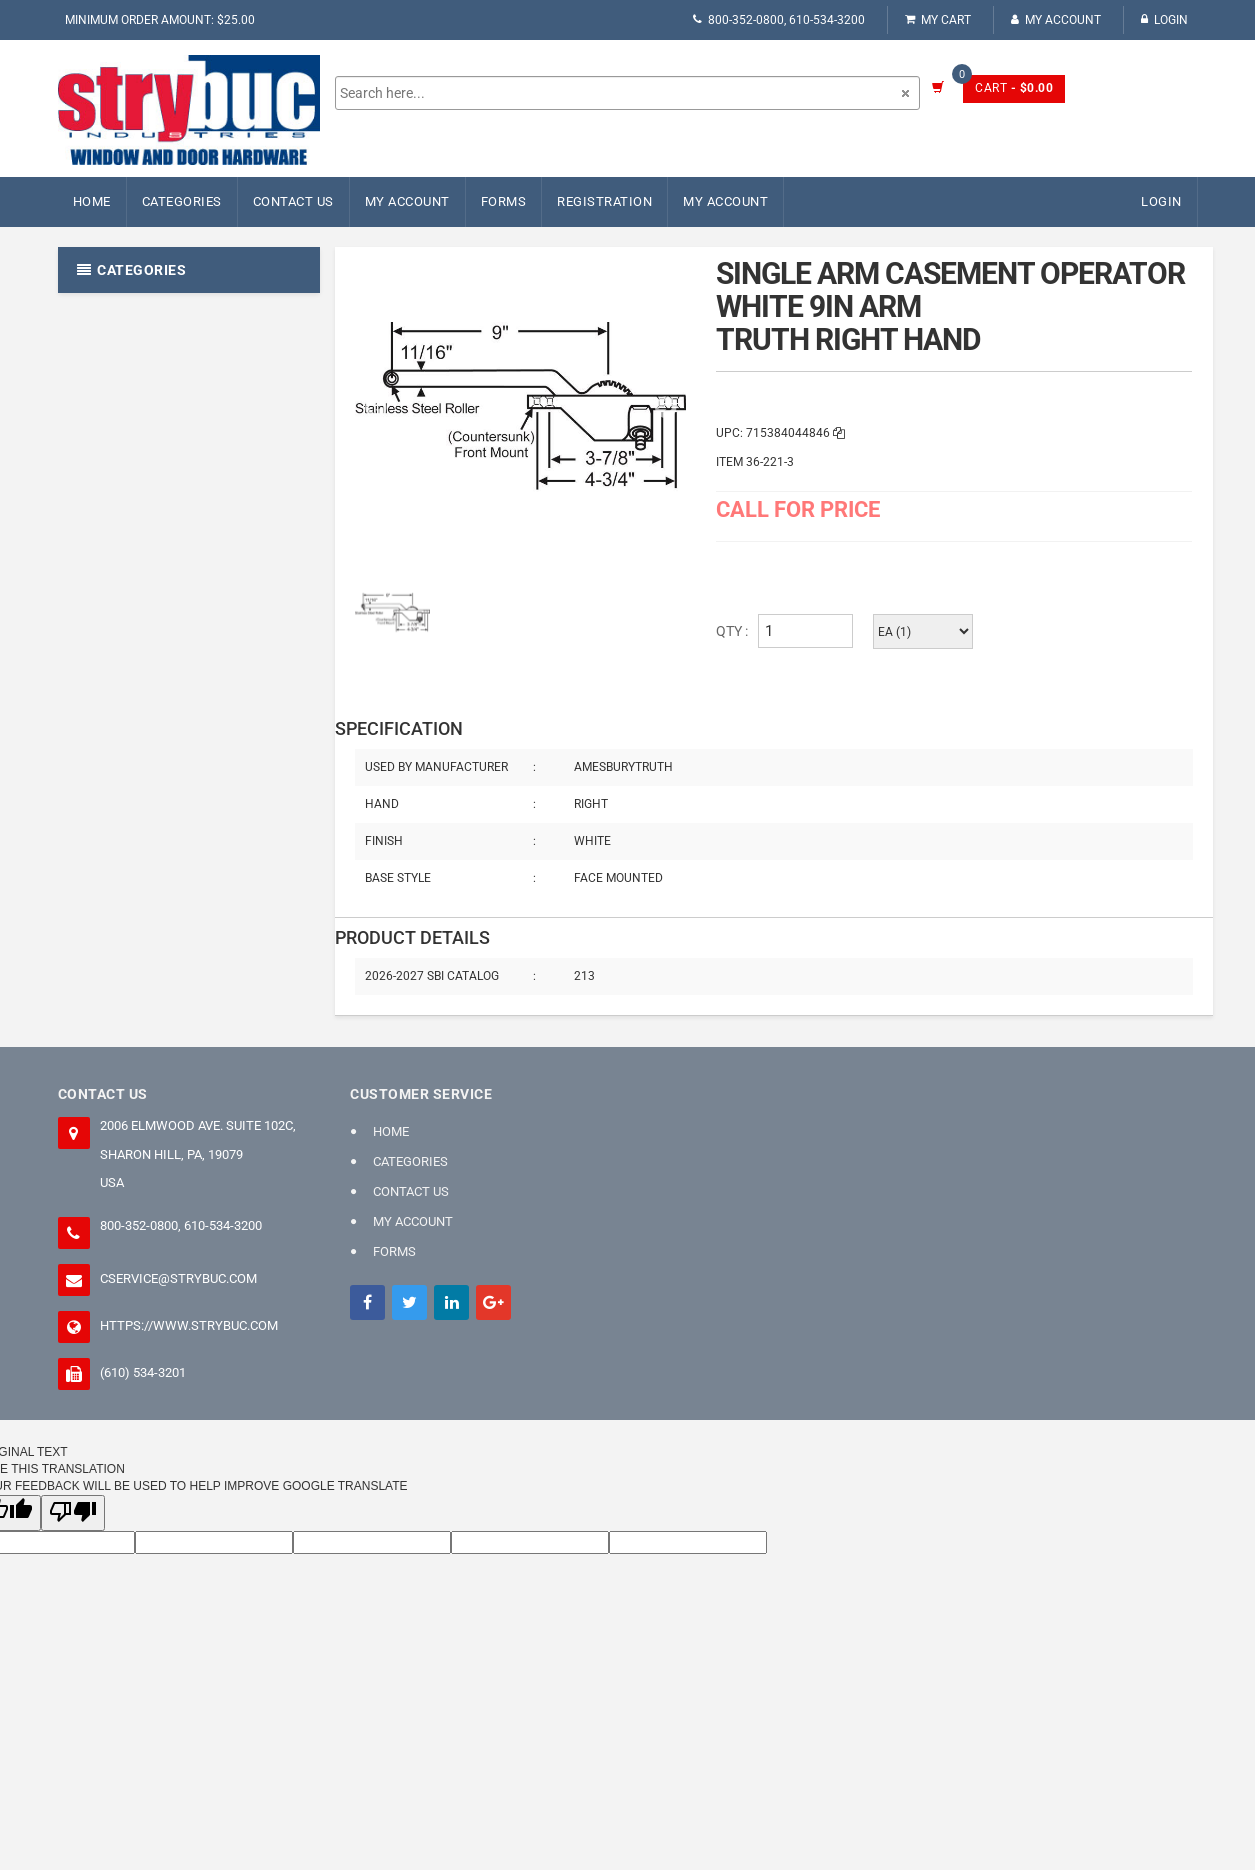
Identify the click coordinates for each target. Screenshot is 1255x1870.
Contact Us (293, 201)
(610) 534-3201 (143, 1372)
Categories (182, 201)
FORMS (504, 201)
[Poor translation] (73, 1512)
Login (1164, 20)
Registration (604, 201)
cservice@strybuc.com (178, 1278)
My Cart (938, 20)
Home (92, 201)
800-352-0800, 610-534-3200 (779, 20)
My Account (1056, 20)
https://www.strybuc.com (189, 1325)
